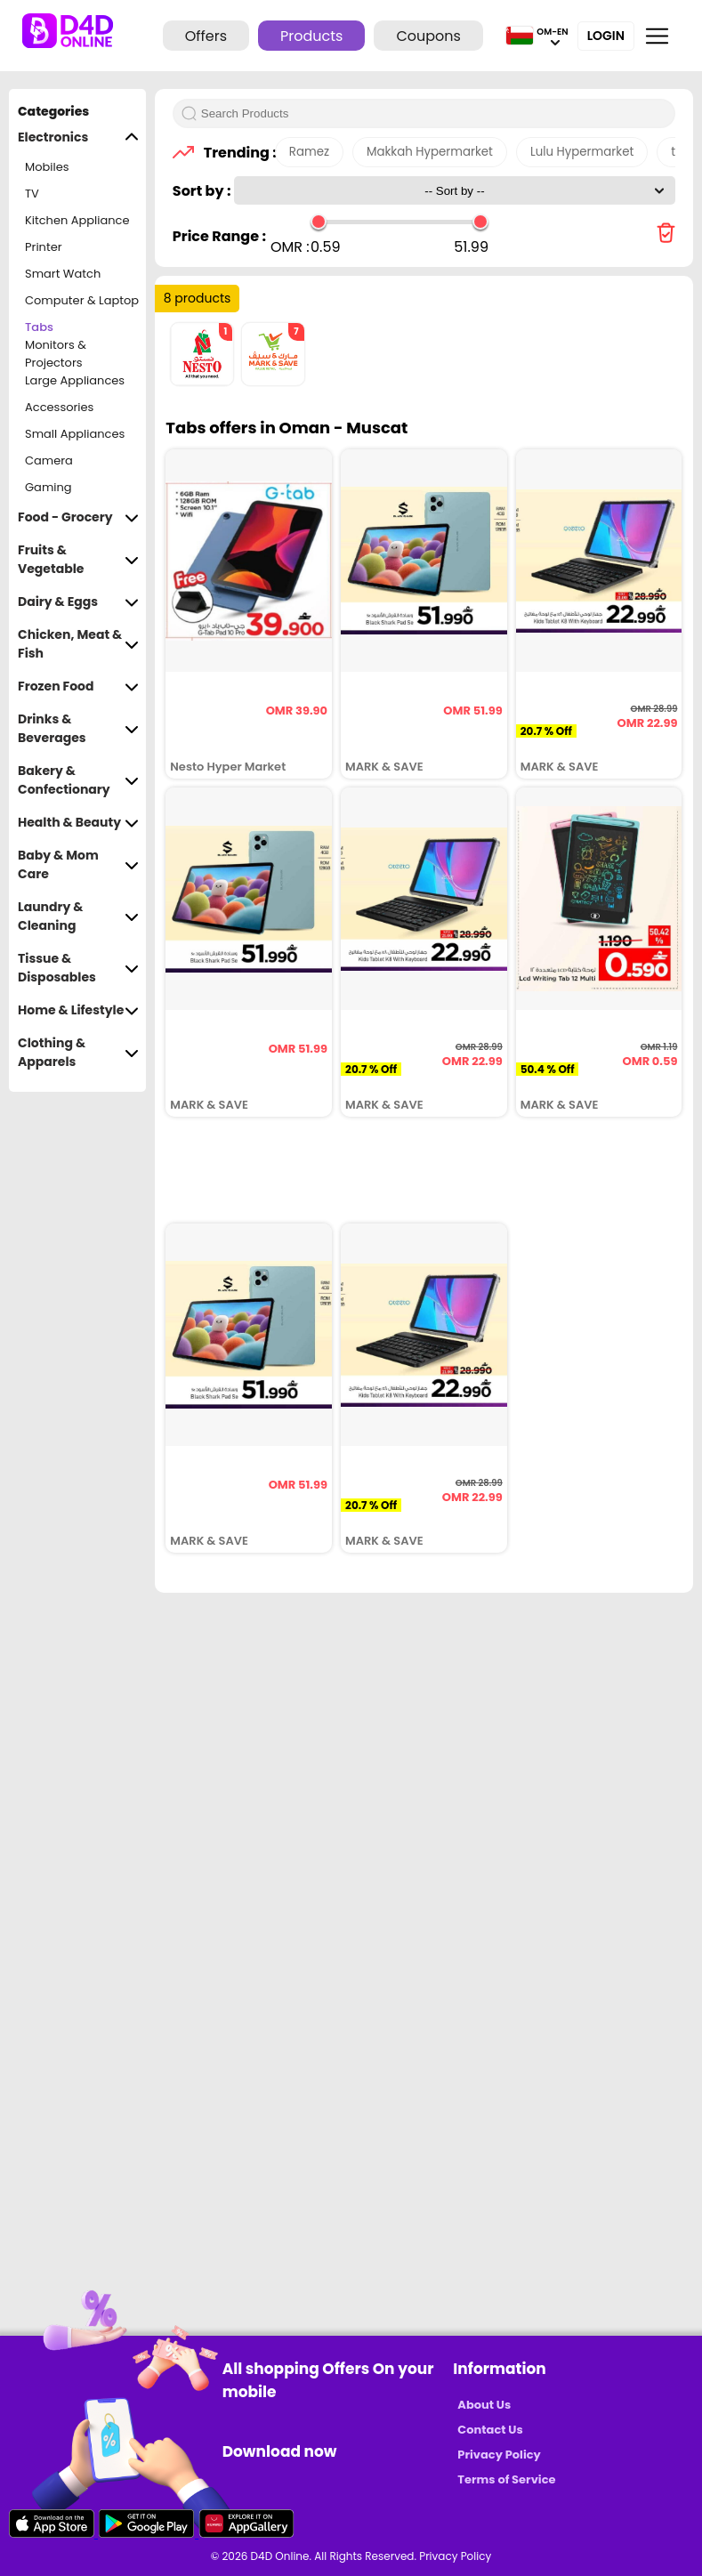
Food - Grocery (78, 517)
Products (311, 36)
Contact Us (489, 2429)
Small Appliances (75, 433)
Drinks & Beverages (78, 728)
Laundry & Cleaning (78, 916)
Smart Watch (63, 273)
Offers (206, 36)
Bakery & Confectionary (78, 780)
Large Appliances (75, 380)
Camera (49, 460)
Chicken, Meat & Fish (78, 644)
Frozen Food (78, 686)
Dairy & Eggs (78, 602)
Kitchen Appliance (77, 220)
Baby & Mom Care (78, 865)
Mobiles (47, 166)
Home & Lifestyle (78, 1010)
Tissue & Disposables (78, 968)
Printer (43, 246)
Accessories (59, 407)
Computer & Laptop (82, 300)
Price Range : (219, 236)
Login (606, 35)
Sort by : (203, 191)
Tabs (39, 327)
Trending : (235, 152)
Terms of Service (506, 2479)
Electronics (78, 137)
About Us (484, 2404)
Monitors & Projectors (55, 354)
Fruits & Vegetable (78, 559)
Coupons (428, 36)
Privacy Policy (498, 2454)
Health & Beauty (78, 822)
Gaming (48, 487)
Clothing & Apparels (78, 1052)
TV (32, 193)
